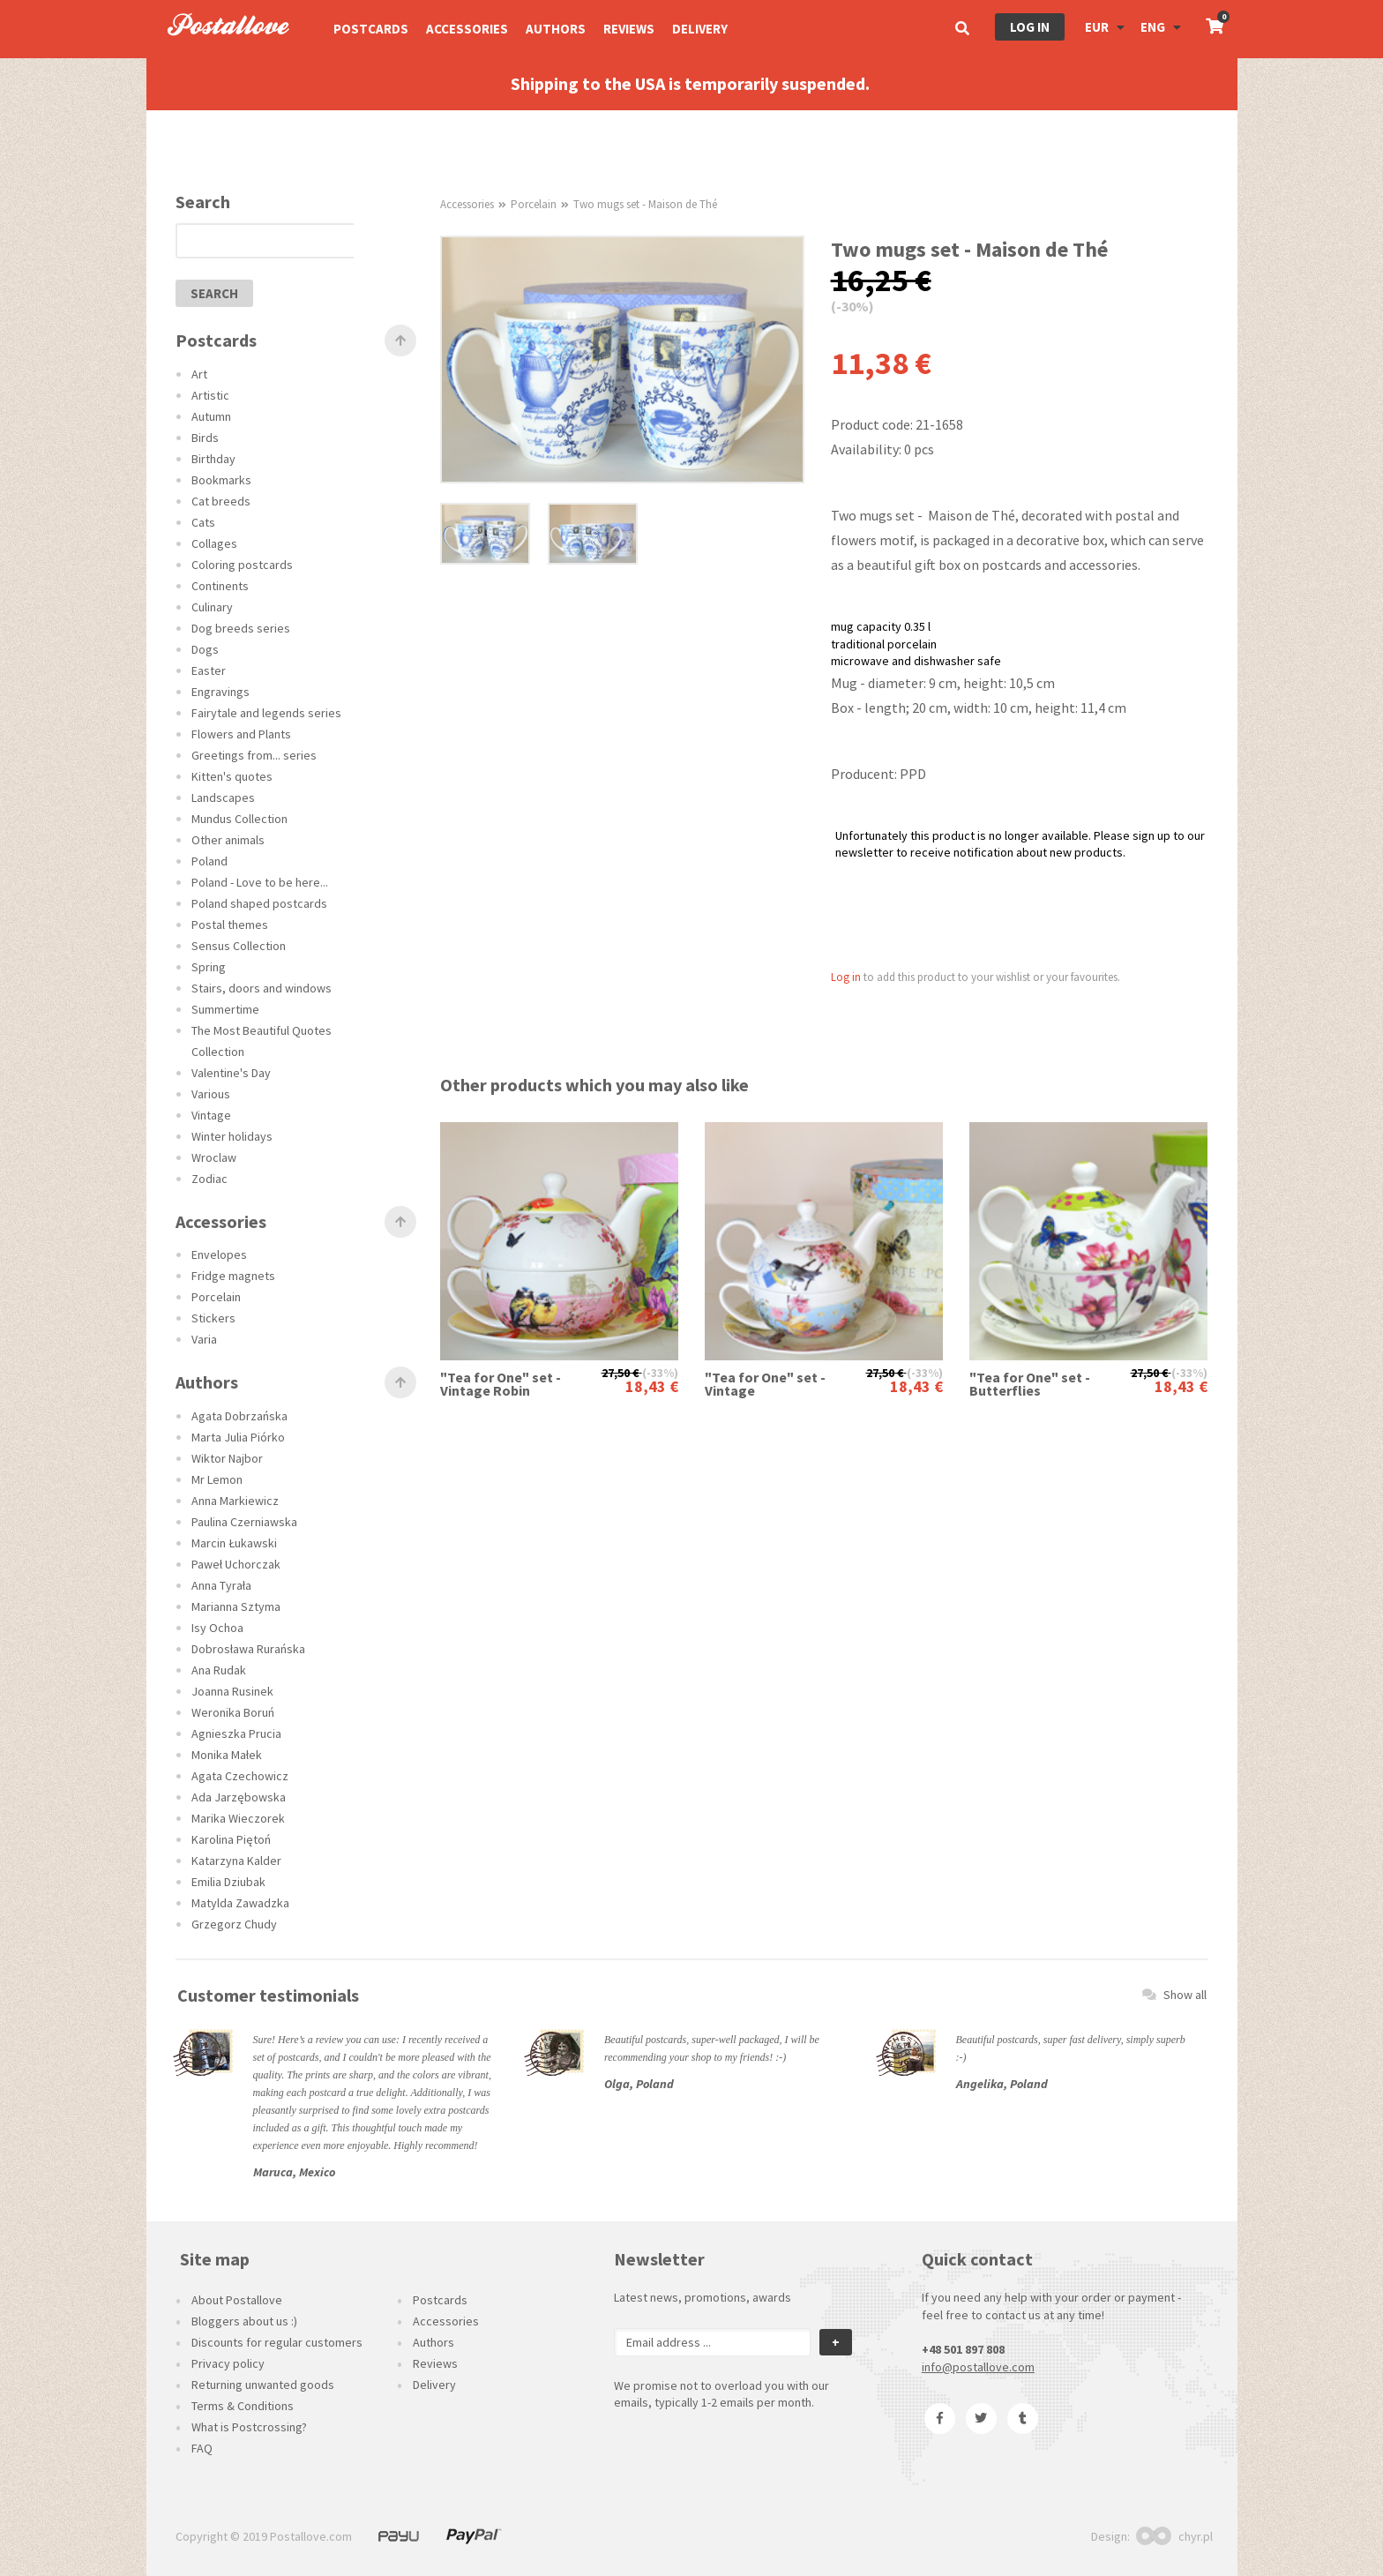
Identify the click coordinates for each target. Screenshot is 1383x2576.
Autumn (211, 416)
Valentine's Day (231, 1073)
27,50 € (620, 1373)
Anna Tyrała (221, 1585)
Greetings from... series (254, 755)
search (214, 293)
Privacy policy (228, 2363)
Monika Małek (226, 1755)
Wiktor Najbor (227, 1458)
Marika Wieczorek (238, 1818)
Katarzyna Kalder (236, 1860)
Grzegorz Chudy (234, 1924)
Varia (204, 1339)
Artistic (210, 395)
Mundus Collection (239, 819)
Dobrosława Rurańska (248, 1649)
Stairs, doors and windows (261, 988)
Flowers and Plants (241, 734)
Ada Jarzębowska (238, 1797)
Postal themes (229, 924)
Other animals (228, 840)
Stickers (213, 1318)
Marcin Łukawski (234, 1543)
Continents (220, 586)
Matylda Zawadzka (240, 1903)
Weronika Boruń (232, 1712)
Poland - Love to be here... (259, 882)
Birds (205, 438)
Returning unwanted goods (262, 2385)
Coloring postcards (242, 565)
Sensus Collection (238, 946)
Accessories (467, 28)
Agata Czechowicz (239, 1776)
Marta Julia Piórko (238, 1437)
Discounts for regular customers (277, 2342)
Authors (556, 28)
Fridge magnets (233, 1276)
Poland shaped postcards (259, 903)
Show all (1174, 1995)
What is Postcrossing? (249, 2427)
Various (210, 1094)
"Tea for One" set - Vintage (765, 1384)
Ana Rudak (218, 1670)
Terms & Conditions (242, 2406)
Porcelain (216, 1297)
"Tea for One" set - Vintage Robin (500, 1384)
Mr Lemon (217, 1479)
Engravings (220, 692)
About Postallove (236, 2300)
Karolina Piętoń (231, 1839)
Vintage (211, 1115)
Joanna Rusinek (232, 1691)
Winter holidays (232, 1136)
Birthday (213, 459)
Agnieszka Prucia (236, 1733)
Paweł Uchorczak (235, 1564)
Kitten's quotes (232, 776)
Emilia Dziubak (228, 1882)
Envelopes (219, 1254)
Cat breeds (220, 501)
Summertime (225, 1009)
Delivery (700, 28)
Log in (1030, 27)
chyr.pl (1174, 2536)
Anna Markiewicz (235, 1501)
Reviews (628, 28)
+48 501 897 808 (963, 2349)
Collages (214, 543)
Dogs (205, 649)
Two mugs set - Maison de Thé (645, 204)
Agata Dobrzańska (239, 1416)
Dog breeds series (240, 628)
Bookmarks (221, 480)
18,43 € (651, 1386)
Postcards (370, 28)
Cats (203, 522)
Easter (208, 670)
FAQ (202, 2448)
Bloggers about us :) (244, 2321)
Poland (209, 861)
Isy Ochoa (217, 1628)
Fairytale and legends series (266, 713)
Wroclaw (213, 1157)
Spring (208, 967)
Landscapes (223, 797)
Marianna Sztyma (235, 1606)
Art (199, 374)
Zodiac (209, 1179)
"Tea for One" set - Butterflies (1029, 1384)
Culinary (212, 607)
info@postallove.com (978, 2367)
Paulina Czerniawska (244, 1522)
